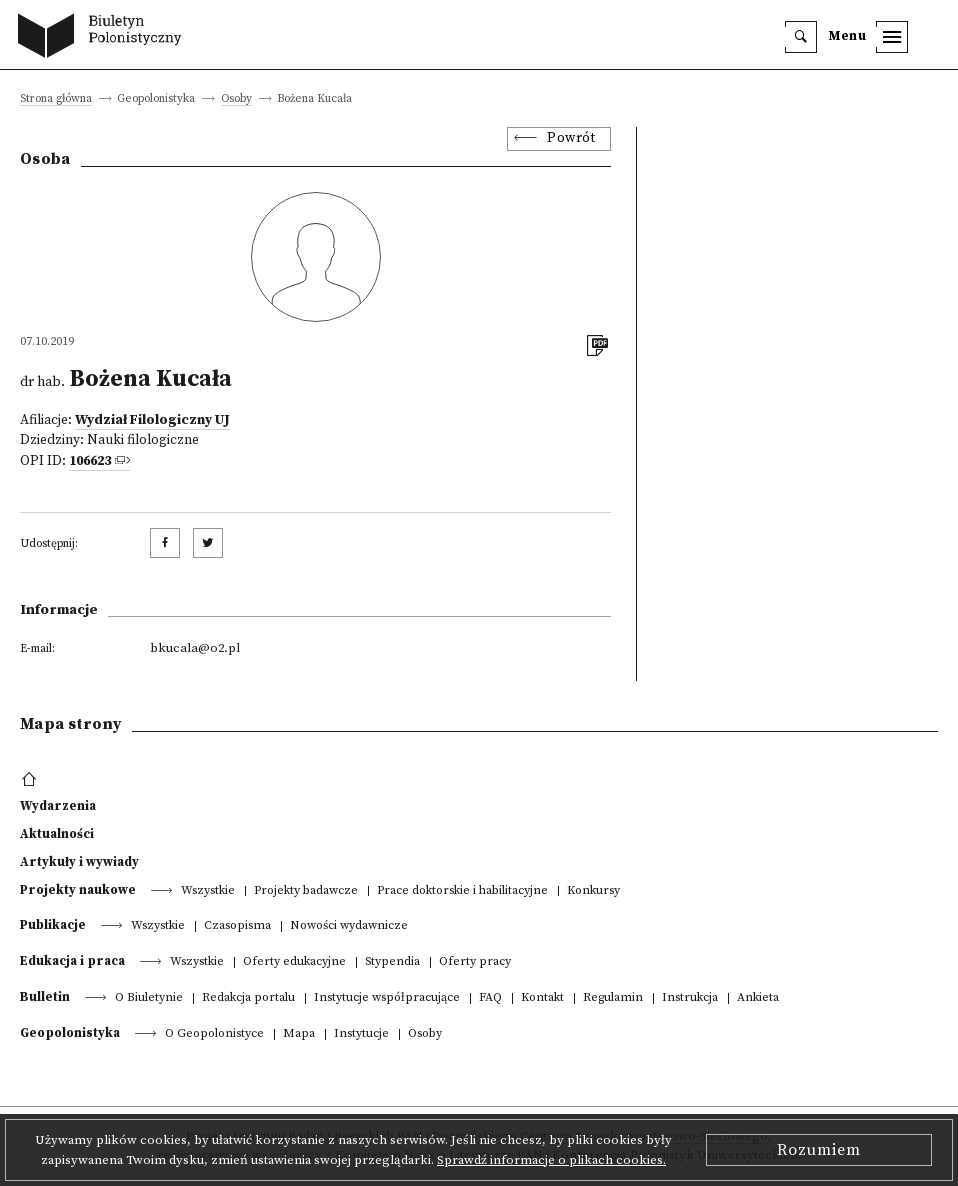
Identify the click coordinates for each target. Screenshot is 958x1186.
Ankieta (758, 998)
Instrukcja (690, 998)
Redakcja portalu (248, 998)
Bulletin (45, 997)
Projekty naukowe (78, 890)
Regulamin (613, 998)
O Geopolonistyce (214, 1034)
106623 (90, 461)
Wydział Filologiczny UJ (152, 420)
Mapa (299, 1034)
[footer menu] (31, 780)
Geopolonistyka (70, 1033)
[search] (801, 37)
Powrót (571, 138)
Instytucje (361, 1034)
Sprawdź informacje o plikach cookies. (551, 1160)
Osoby (236, 99)
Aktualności (57, 834)
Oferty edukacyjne (294, 962)
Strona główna (56, 99)
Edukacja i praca (72, 961)
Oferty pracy (475, 962)
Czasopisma (237, 926)
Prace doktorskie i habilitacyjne (462, 891)
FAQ (490, 998)
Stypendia (392, 962)
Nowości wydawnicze (349, 926)
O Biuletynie (149, 998)
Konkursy (593, 891)
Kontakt (542, 998)
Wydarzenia (58, 806)
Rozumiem (819, 1150)
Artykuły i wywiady (79, 862)
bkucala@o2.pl (195, 648)
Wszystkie (208, 891)
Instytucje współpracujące (387, 998)
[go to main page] (104, 38)
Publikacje (53, 925)
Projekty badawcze (306, 891)
